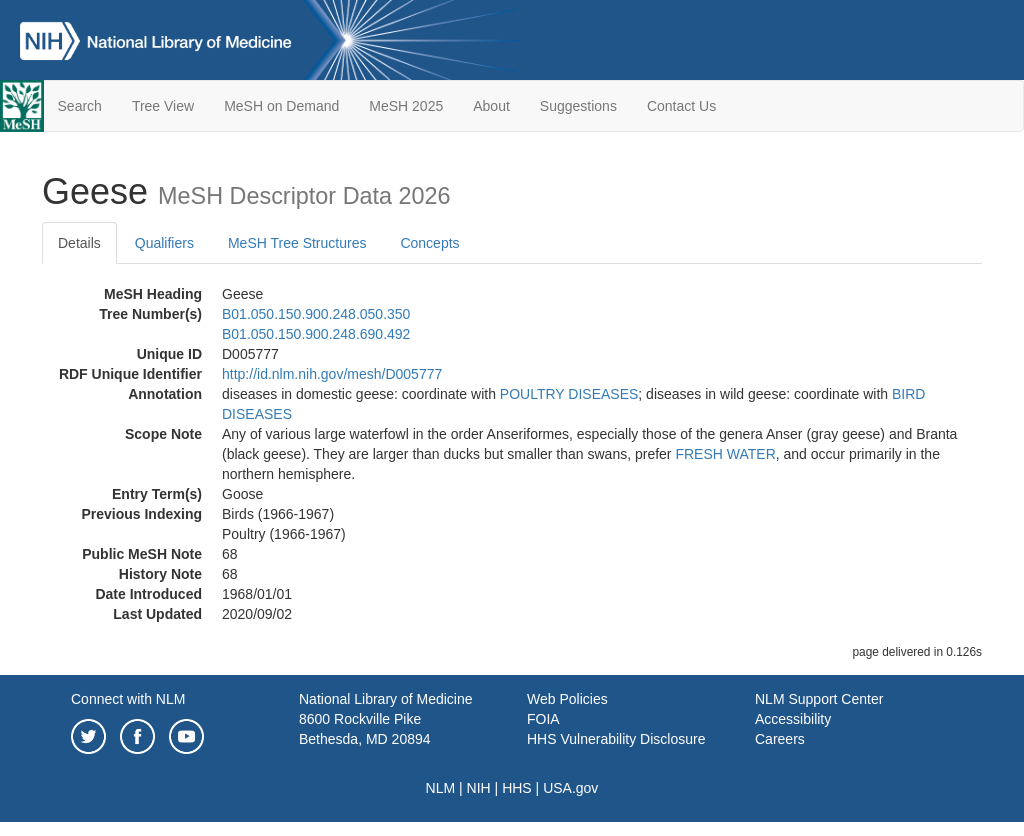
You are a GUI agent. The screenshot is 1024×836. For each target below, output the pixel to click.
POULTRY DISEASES (569, 394)
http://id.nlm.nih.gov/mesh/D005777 (332, 374)
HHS (517, 788)
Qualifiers (164, 243)
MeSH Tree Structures (297, 243)
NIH (479, 788)
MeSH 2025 (406, 106)
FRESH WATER (725, 454)
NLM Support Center (819, 699)
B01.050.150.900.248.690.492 (316, 334)
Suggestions (578, 106)
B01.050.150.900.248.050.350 (316, 314)
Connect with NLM (128, 699)
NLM (441, 788)
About (491, 106)
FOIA (543, 719)
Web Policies (567, 699)
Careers (780, 739)
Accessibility (793, 719)
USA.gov (570, 788)
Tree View (163, 106)
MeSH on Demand (281, 106)
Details (79, 243)
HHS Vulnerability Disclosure (616, 739)
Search (80, 106)
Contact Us (681, 106)
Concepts (429, 243)
